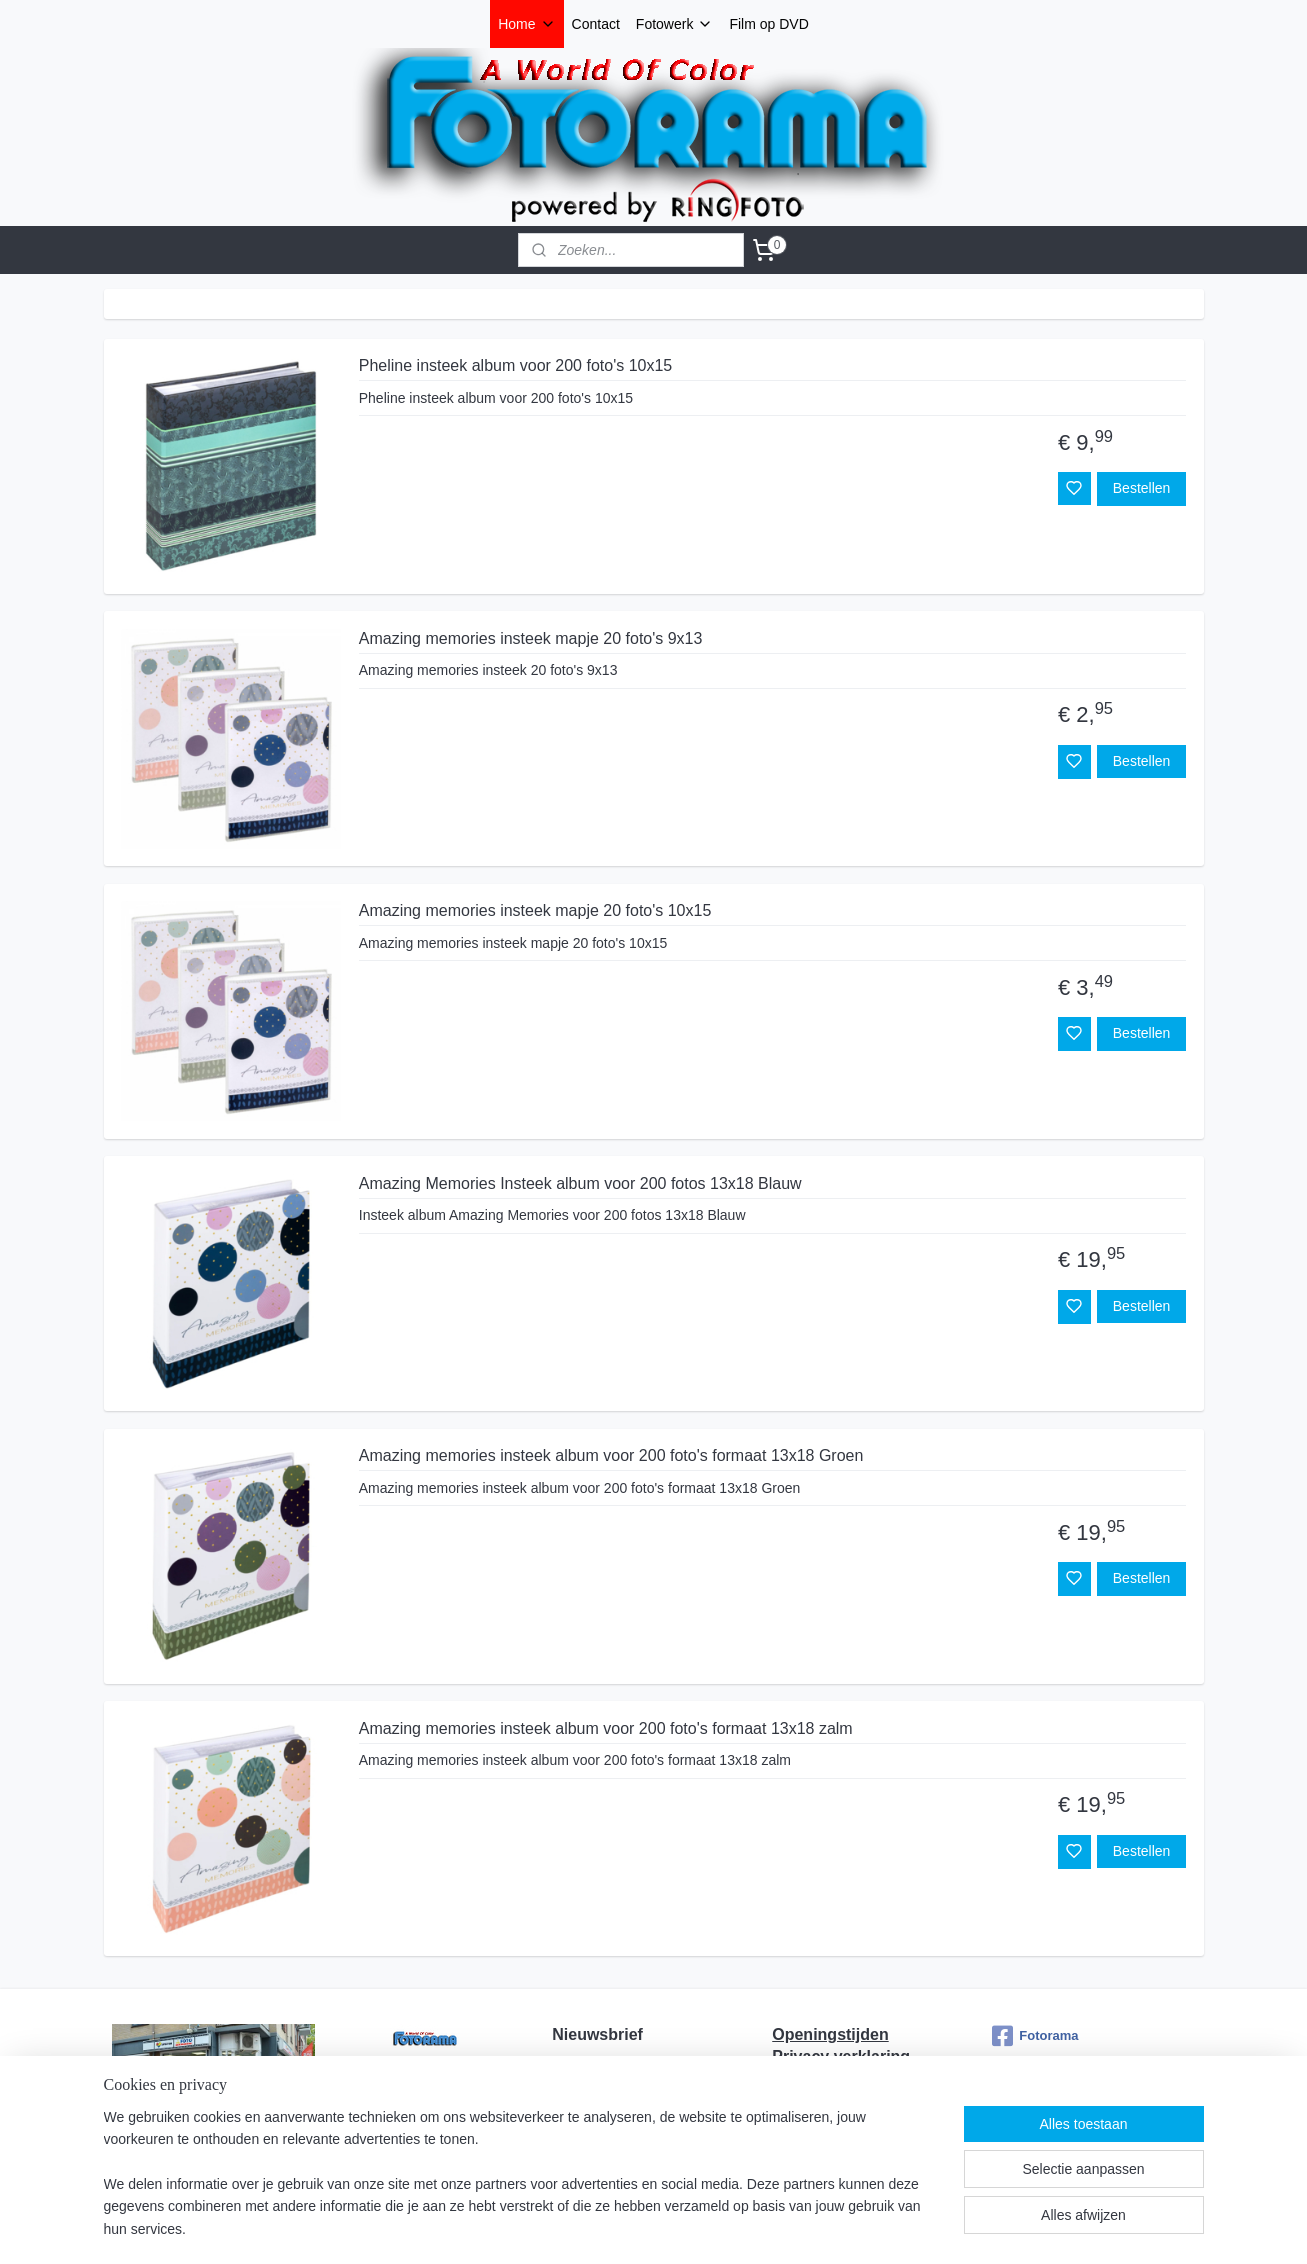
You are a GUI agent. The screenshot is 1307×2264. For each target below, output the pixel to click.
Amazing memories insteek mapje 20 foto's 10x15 (534, 910)
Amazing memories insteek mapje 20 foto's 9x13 (530, 638)
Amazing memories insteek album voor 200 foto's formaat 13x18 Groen (610, 1455)
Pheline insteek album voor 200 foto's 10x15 (514, 365)
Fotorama (1035, 2036)
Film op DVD (768, 24)
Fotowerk (675, 24)
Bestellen (1141, 488)
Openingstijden (830, 2034)
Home (526, 24)
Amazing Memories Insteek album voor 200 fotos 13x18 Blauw (579, 1183)
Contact (596, 24)
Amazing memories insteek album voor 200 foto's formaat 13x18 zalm (605, 1728)
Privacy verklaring (841, 2056)
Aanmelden (603, 2141)
